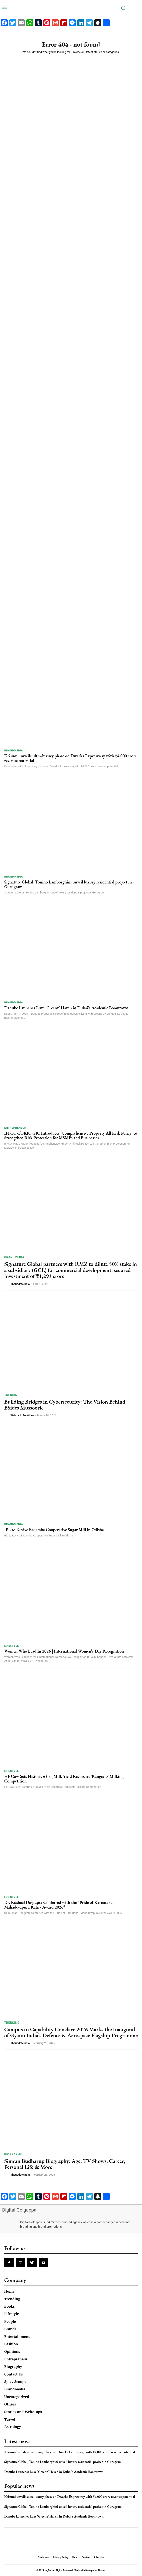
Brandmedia (13, 750)
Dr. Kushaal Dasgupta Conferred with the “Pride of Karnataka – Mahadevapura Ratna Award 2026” (60, 1905)
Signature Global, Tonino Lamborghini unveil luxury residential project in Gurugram (68, 884)
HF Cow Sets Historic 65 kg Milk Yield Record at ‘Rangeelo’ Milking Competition (64, 1779)
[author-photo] (7, 1283)
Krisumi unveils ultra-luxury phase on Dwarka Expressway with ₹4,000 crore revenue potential (70, 758)
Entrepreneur (15, 1127)
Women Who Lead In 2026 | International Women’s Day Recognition (64, 1651)
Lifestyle (11, 1645)
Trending (12, 1395)
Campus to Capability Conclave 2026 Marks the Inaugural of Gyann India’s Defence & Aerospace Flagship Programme (71, 2032)
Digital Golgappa (19, 2210)
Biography (13, 2154)
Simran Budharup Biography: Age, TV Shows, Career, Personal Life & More (64, 2164)
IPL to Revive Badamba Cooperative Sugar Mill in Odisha (54, 1529)
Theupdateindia (20, 1284)
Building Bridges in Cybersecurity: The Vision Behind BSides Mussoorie (64, 1404)
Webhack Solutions (22, 1415)
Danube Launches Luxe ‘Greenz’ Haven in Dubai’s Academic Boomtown (66, 1008)
